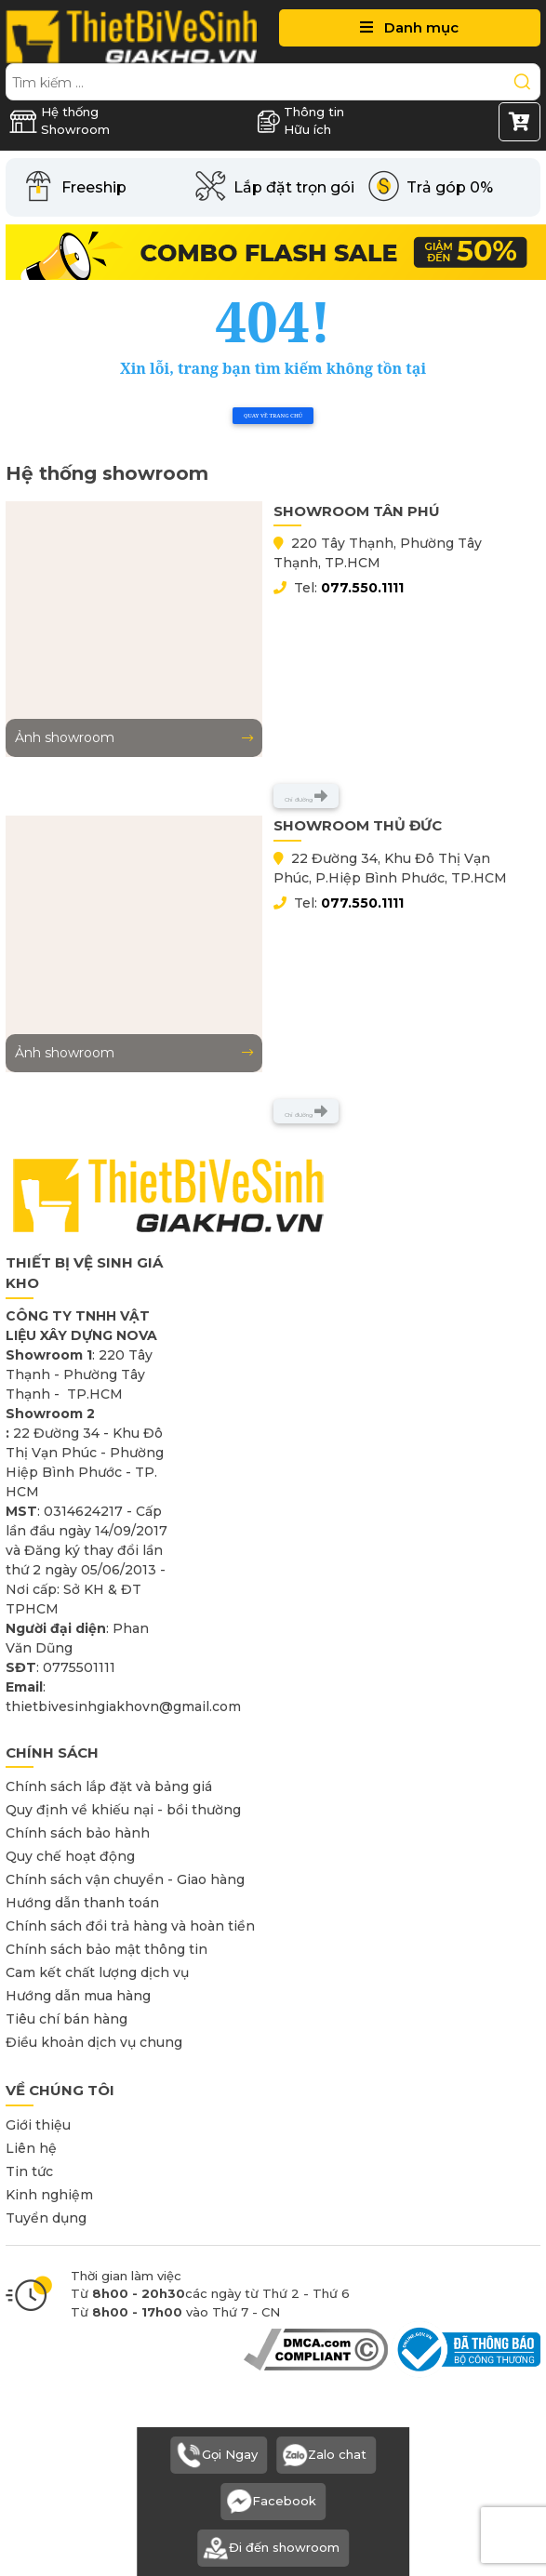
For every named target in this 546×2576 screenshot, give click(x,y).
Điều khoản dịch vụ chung (94, 2042)
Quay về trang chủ (273, 415)
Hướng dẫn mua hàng (78, 1995)
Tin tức (29, 2171)
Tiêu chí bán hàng (66, 2019)
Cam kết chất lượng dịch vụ (97, 1972)
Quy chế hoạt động (70, 1856)
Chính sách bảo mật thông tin (106, 1949)
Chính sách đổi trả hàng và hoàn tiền (130, 1926)
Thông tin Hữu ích (300, 121)
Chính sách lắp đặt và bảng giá (109, 1786)
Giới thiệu (38, 2125)
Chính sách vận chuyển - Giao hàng (125, 1879)
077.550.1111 (362, 587)
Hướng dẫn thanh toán (82, 1902)
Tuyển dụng (46, 2218)
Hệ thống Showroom (59, 121)
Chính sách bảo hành (78, 1833)
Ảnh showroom (134, 737)
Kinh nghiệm (49, 2194)
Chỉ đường (306, 796)
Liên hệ (31, 2148)
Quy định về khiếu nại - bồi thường (123, 1809)
